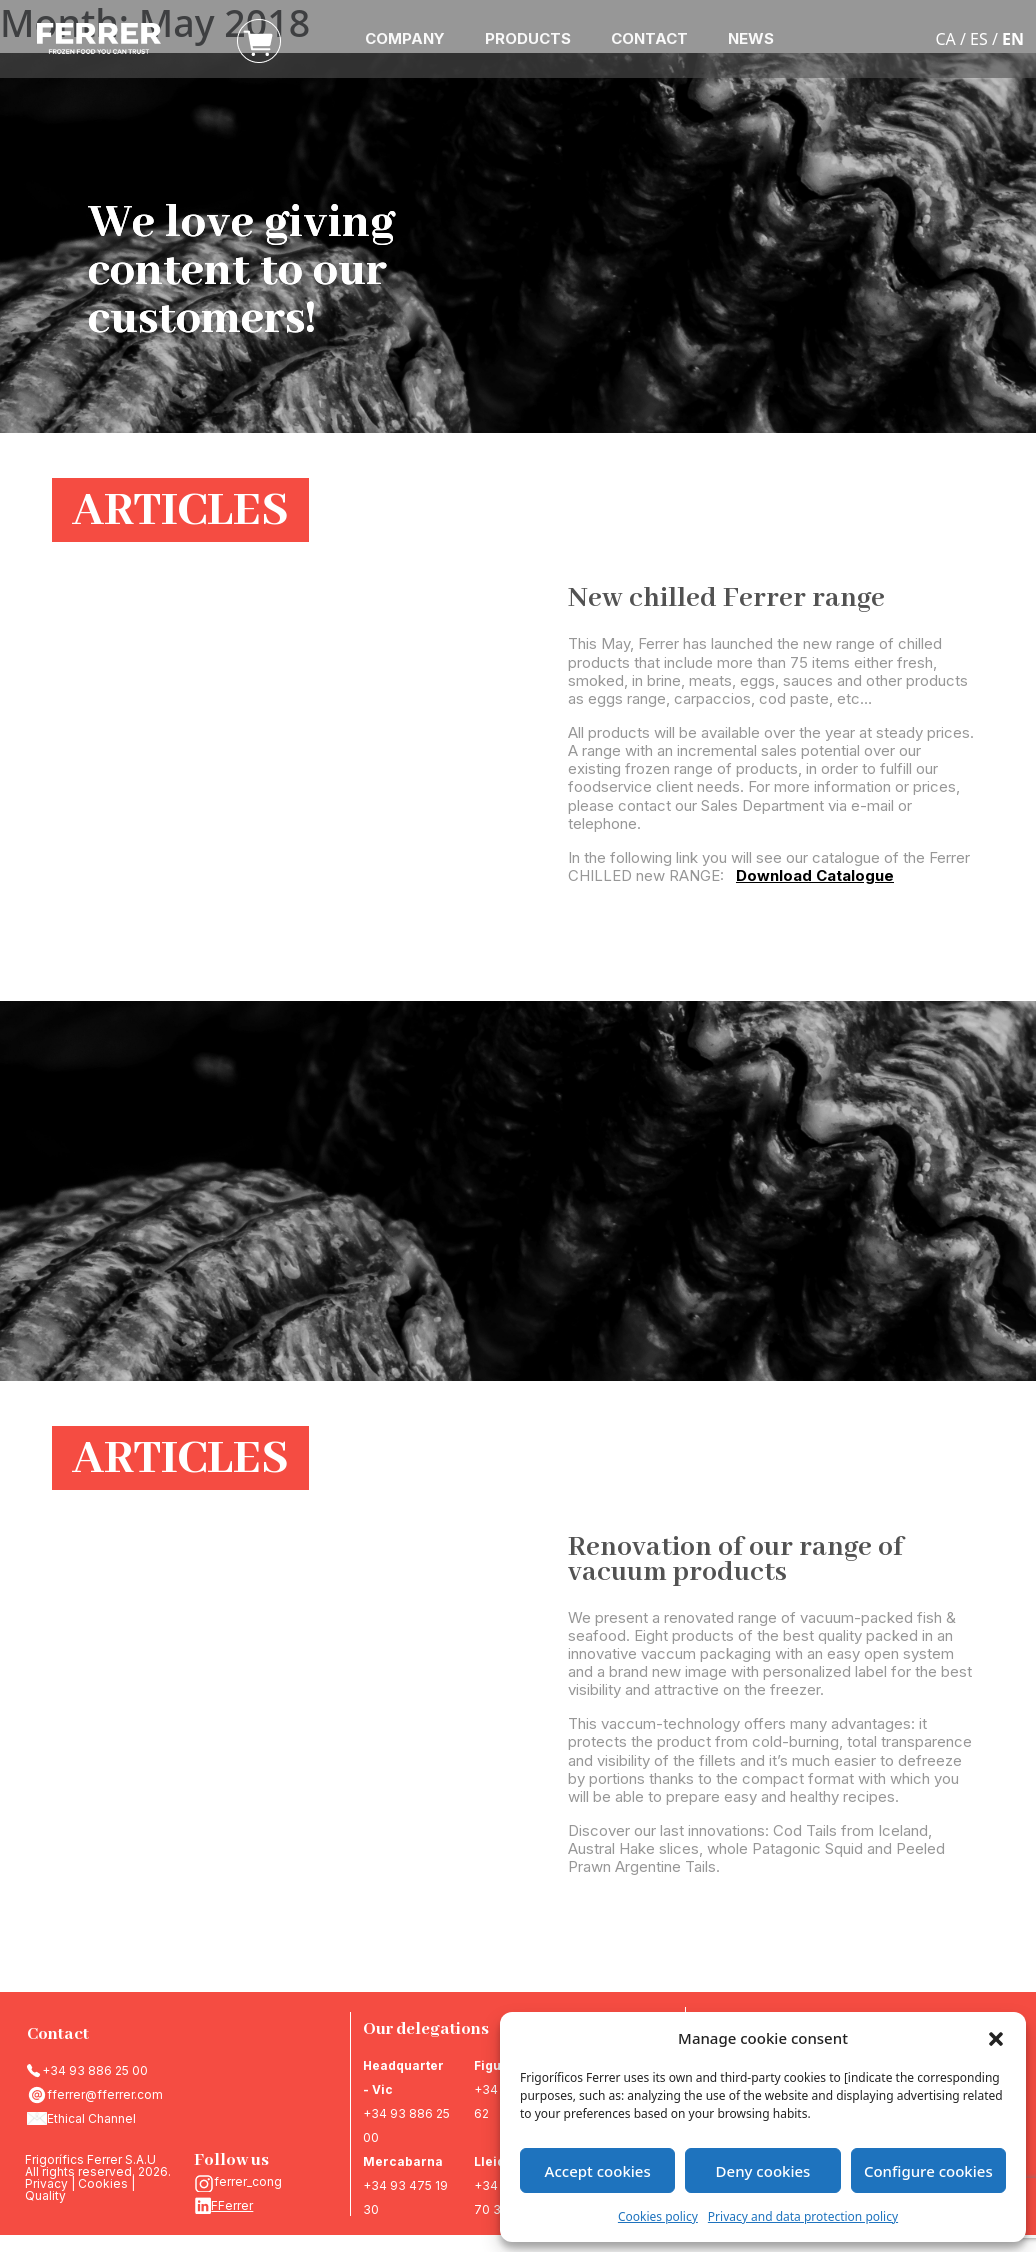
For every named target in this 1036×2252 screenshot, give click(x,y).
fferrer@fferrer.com (105, 2094)
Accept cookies (598, 2171)
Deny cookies (763, 2171)
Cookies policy (658, 2216)
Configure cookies (928, 2171)
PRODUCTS (528, 38)
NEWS (751, 38)
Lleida (493, 2161)
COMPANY (405, 38)
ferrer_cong (248, 2181)
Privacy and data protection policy (803, 2216)
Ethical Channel (91, 2118)
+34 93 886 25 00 (95, 2070)
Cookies (103, 2183)
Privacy (46, 2183)
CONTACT (649, 38)
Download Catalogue (815, 875)
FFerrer (232, 2205)
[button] (996, 2038)
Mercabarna (403, 2161)
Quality (45, 2195)
